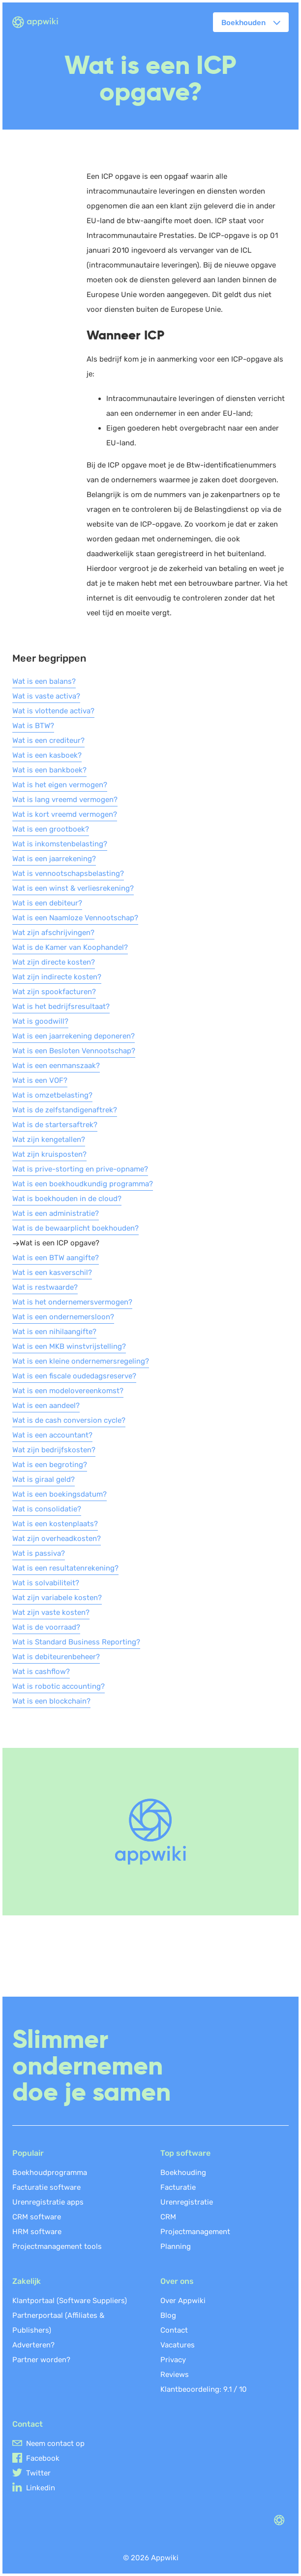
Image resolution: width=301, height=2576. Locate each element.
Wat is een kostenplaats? (55, 1523)
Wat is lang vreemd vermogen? (65, 799)
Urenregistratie (186, 2202)
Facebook (43, 2458)
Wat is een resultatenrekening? (65, 1568)
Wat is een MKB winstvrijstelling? (69, 1346)
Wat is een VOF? (39, 1080)
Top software (185, 2153)
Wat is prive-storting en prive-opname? (80, 1169)
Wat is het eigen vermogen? (59, 784)
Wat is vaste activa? (46, 696)
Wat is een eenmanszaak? (56, 1065)
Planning (175, 2246)
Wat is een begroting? (49, 1464)
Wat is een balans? (44, 681)
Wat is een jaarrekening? (54, 858)
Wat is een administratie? (55, 1213)
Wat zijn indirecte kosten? (56, 976)
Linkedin (40, 2487)
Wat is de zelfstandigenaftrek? (64, 1109)
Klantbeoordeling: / (203, 2389)
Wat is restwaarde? (45, 1287)
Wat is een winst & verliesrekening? (73, 888)
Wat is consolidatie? (46, 1509)
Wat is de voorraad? (46, 1627)
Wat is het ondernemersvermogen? (72, 1302)
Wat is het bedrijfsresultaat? (61, 1006)
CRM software (36, 2216)
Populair (28, 2153)
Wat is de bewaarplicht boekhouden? (75, 1228)
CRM (168, 2216)
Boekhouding (183, 2172)
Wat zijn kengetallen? (48, 1139)
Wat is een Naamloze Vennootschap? (75, 917)
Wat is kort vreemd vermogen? (64, 814)
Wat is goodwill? (40, 1021)
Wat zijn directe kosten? (53, 962)
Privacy (173, 2359)
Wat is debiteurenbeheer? (56, 1656)
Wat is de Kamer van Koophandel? (70, 947)
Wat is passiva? (38, 1553)
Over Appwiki (183, 2300)
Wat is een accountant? (52, 1435)
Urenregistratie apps (48, 2202)
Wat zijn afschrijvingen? (53, 932)
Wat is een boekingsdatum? (59, 1494)
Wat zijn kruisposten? (49, 1154)
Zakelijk (26, 2281)
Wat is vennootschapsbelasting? (68, 873)
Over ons (177, 2281)
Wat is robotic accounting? (58, 1686)
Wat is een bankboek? (49, 770)
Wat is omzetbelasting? (52, 1095)
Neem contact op (55, 2443)
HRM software (36, 2231)
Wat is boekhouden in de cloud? (66, 1198)
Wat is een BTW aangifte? (55, 1257)
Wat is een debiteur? (47, 903)
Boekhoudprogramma (49, 2172)
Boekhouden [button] (243, 22)
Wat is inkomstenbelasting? (59, 843)
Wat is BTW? (33, 725)
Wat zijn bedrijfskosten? (53, 1449)
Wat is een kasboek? (47, 755)
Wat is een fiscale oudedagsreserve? (74, 1376)
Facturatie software (46, 2187)
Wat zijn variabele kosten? (57, 1597)
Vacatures (177, 2345)
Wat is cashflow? (41, 1671)
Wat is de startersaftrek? (54, 1124)
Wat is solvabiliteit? (45, 1582)
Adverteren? (33, 2345)
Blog (168, 2315)
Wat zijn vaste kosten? (51, 1612)
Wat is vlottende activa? (53, 710)
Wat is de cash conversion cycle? (68, 1420)
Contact (174, 2330)
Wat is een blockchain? (51, 1701)
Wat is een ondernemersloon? (63, 1316)
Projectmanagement (195, 2231)
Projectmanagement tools (57, 2246)
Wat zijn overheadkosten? (56, 1538)
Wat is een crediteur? (48, 740)
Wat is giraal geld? (43, 1479)
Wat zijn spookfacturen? (54, 991)
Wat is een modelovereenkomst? (67, 1390)
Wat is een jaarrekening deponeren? (73, 1036)
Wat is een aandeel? (46, 1405)
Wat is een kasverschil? (52, 1272)
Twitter (38, 2473)
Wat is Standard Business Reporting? (76, 1642)
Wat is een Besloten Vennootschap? (73, 1050)
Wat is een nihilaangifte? (54, 1331)
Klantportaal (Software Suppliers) (69, 2300)
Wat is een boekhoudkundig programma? (82, 1183)
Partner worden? (41, 2359)
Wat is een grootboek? (50, 829)
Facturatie (178, 2187)
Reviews (174, 2374)
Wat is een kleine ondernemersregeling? (80, 1361)
